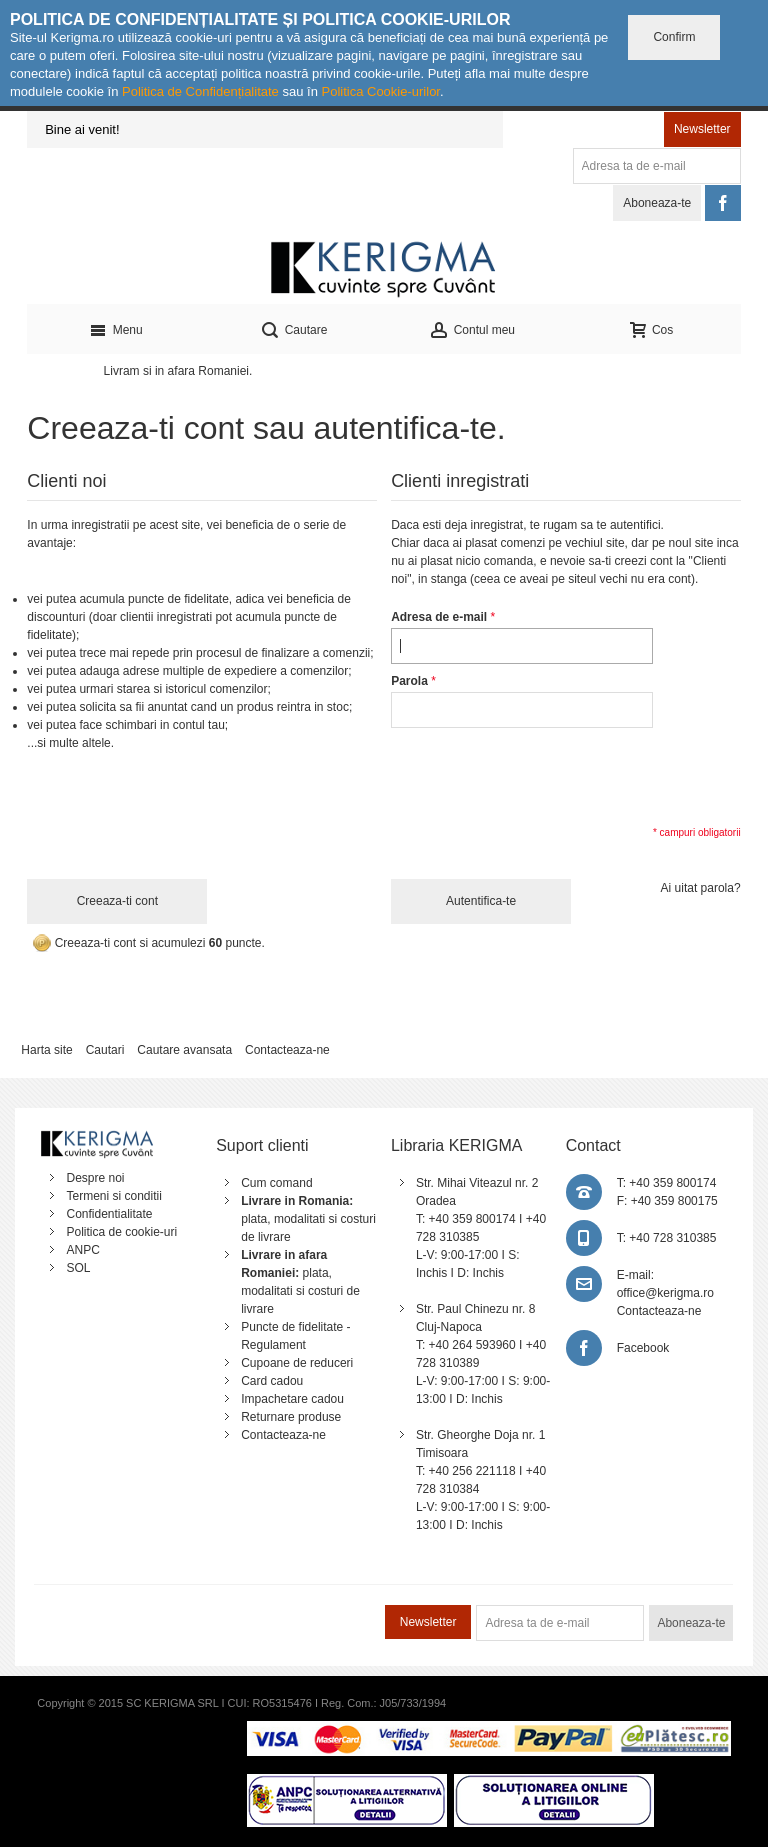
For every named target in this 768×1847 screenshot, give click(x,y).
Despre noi (95, 1178)
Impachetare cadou (292, 1399)
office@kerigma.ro (665, 1293)
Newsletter (702, 129)
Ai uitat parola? (701, 888)
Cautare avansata (184, 1050)
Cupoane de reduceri (297, 1363)
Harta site (46, 1050)
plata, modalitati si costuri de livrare (308, 1219)
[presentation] (543, 775)
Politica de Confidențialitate (200, 91)
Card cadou (272, 1381)
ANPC (82, 1250)
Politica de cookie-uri (121, 1232)
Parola (409, 681)
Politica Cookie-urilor (380, 91)
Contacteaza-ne (287, 1050)
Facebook (643, 1348)
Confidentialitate (109, 1214)
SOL (78, 1268)
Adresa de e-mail (439, 617)
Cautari (105, 1050)
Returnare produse (291, 1417)
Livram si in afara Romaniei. (178, 371)
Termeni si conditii (113, 1196)
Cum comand (276, 1183)
